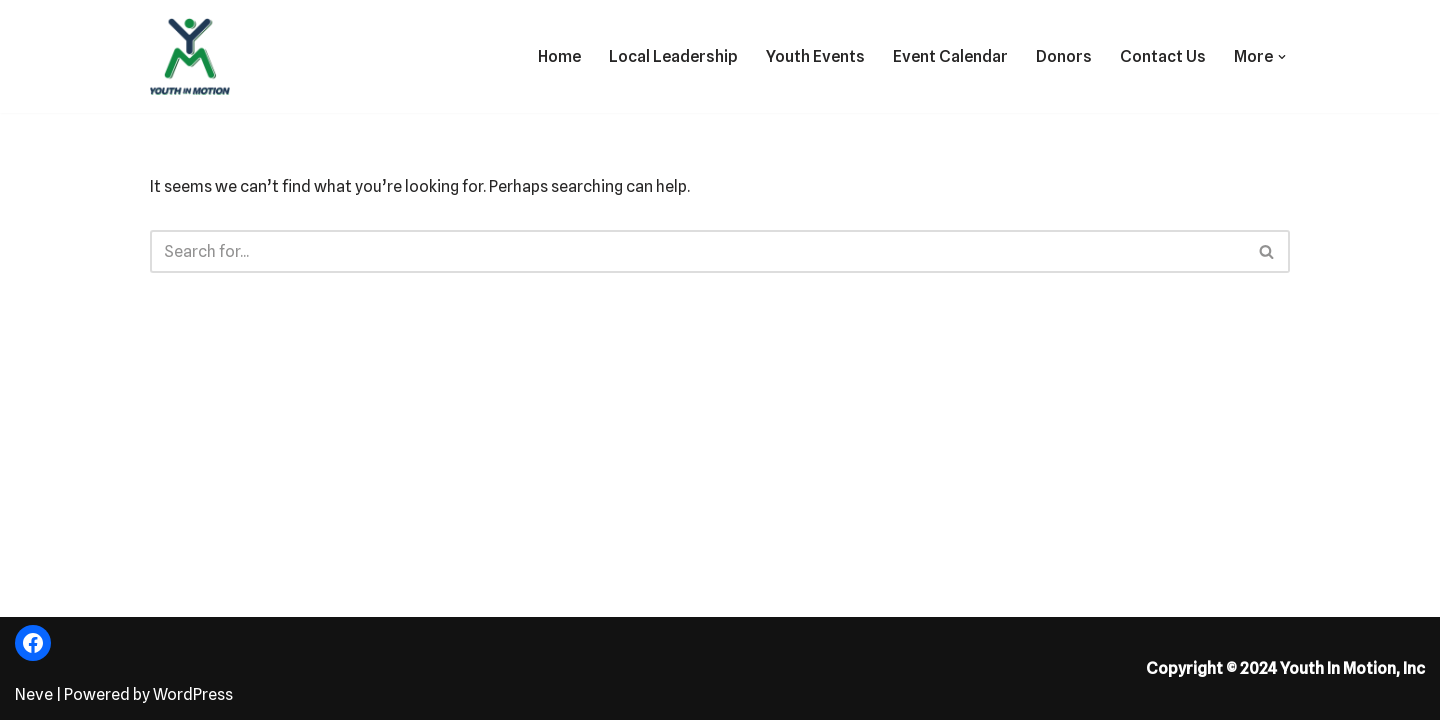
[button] (1282, 57)
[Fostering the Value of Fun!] (190, 56)
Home (559, 56)
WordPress (193, 694)
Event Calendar (950, 56)
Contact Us (1163, 56)
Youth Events (815, 56)
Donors (1064, 56)
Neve (34, 694)
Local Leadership (673, 56)
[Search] (697, 251)
